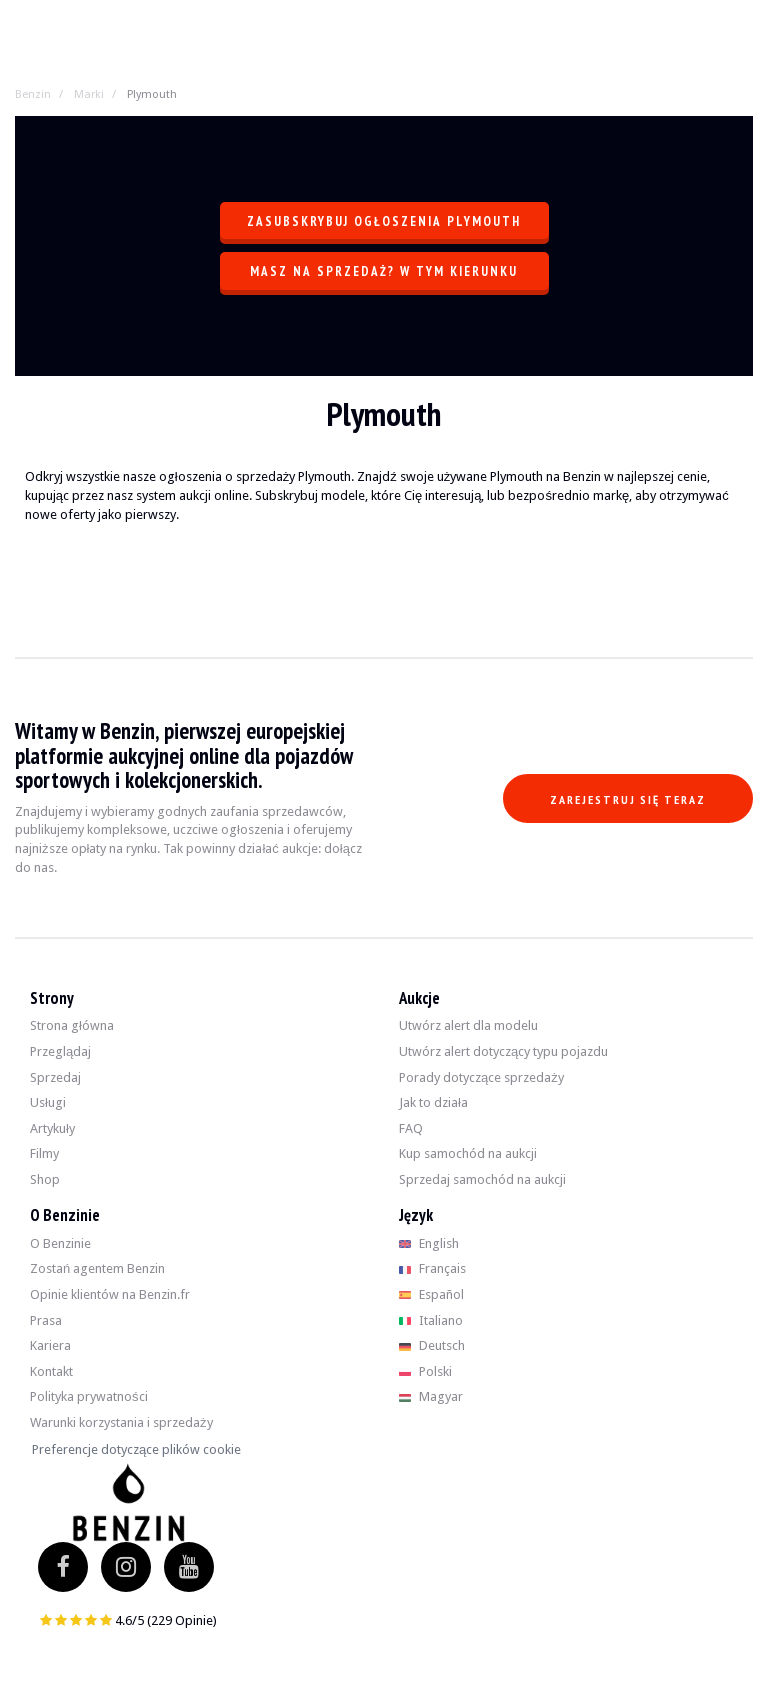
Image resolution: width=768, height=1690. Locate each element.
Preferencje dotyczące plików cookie (136, 1449)
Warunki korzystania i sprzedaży (121, 1422)
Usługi (48, 1102)
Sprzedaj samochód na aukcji (482, 1179)
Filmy (44, 1153)
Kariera (50, 1345)
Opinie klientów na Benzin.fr (110, 1294)
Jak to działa (433, 1102)
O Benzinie (60, 1243)
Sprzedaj (55, 1077)
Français (432, 1268)
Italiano (431, 1320)
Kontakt (51, 1371)
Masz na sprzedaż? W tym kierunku (384, 271)
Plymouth (152, 94)
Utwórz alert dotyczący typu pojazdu (503, 1051)
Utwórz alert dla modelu (468, 1025)
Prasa (46, 1320)
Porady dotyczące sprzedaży (481, 1077)
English (429, 1243)
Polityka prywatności (89, 1396)
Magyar (431, 1396)
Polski (425, 1371)
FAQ (411, 1128)
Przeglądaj (60, 1051)
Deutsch (432, 1345)
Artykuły (52, 1128)
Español (431, 1294)
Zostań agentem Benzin (97, 1268)
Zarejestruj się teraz (628, 799)
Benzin (33, 94)
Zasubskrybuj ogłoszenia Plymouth (384, 221)
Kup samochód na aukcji (468, 1153)
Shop (45, 1179)
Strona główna (72, 1025)
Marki (89, 94)
